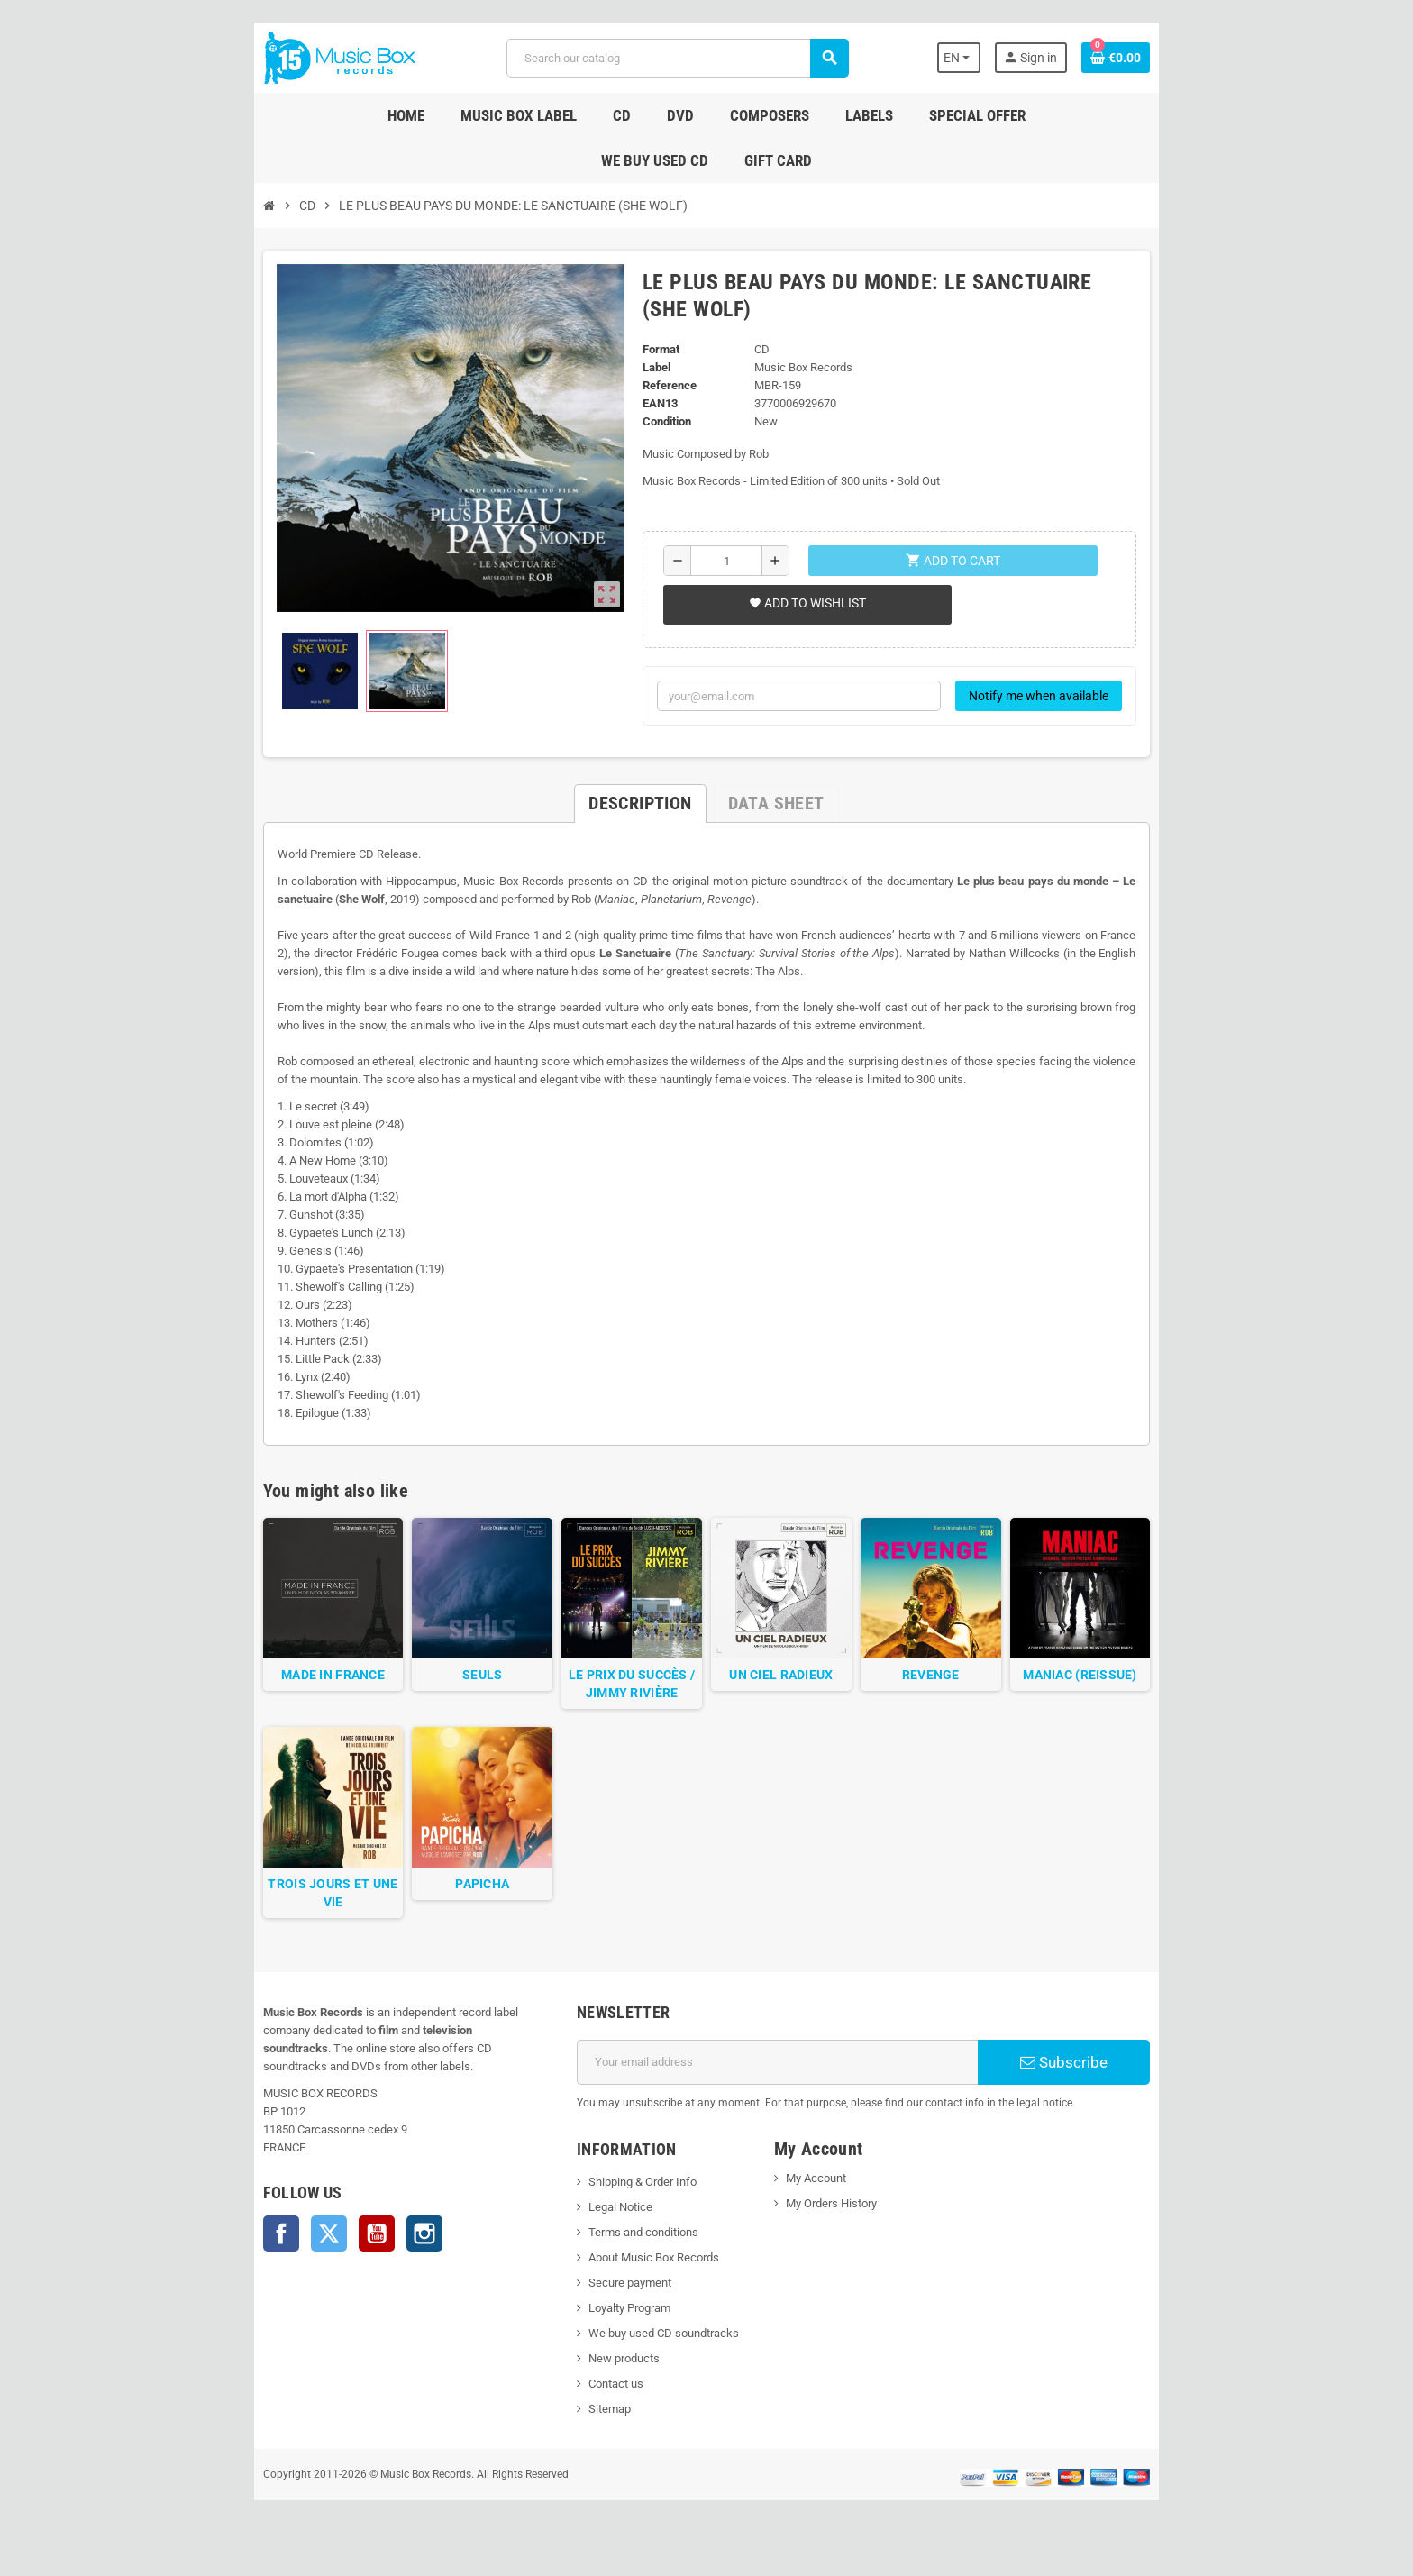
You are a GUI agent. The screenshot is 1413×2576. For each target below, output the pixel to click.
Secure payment (600, 2313)
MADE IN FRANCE (260, 1693)
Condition (652, 349)
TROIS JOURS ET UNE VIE (260, 1932)
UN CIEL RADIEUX (796, 1693)
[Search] (673, 58)
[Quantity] (719, 488)
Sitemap (580, 2439)
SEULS (438, 1693)
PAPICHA (439, 1932)
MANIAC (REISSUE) (1153, 1693)
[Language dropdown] (1039, 57)
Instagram (336, 2246)
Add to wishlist (796, 531)
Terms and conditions (614, 2263)
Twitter (241, 2246)
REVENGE (974, 1693)
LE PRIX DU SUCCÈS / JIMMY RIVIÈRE (617, 1702)
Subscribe (1134, 2093)
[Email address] (789, 2092)
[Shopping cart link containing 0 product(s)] (1204, 57)
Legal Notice (591, 2237)
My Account (826, 2208)
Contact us (586, 2414)
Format (646, 277)
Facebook (193, 2246)
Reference (655, 313)
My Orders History (841, 2234)
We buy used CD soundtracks (634, 2363)
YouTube (288, 2246)
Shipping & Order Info (613, 2212)
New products (594, 2389)
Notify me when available (1127, 624)
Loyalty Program (600, 2338)
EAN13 (645, 331)
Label (642, 295)
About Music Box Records (624, 2288)
